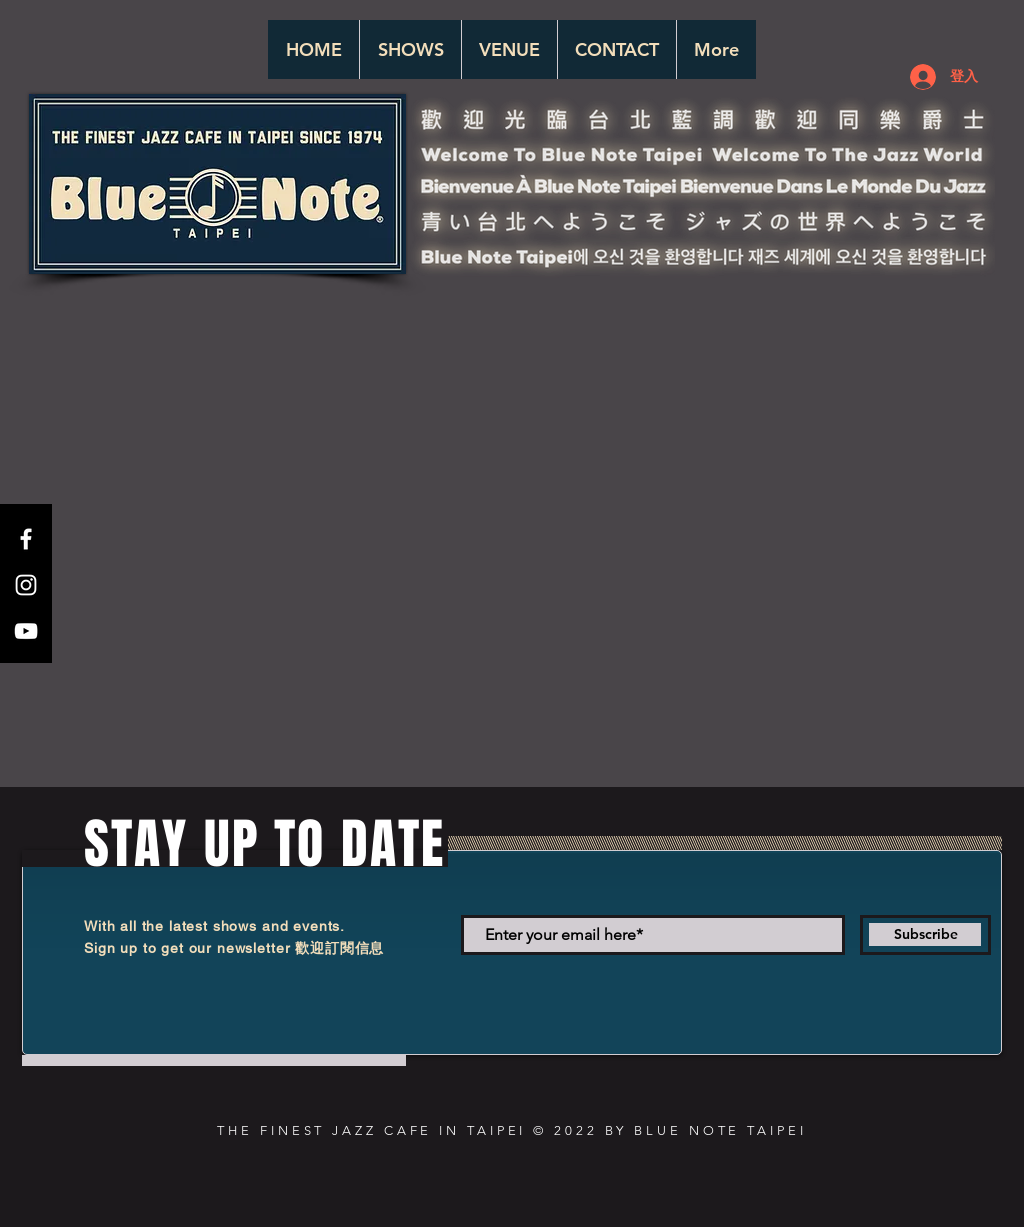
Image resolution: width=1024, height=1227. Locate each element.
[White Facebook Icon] (26, 539)
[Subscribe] (925, 935)
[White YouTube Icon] (26, 631)
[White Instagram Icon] (26, 585)
